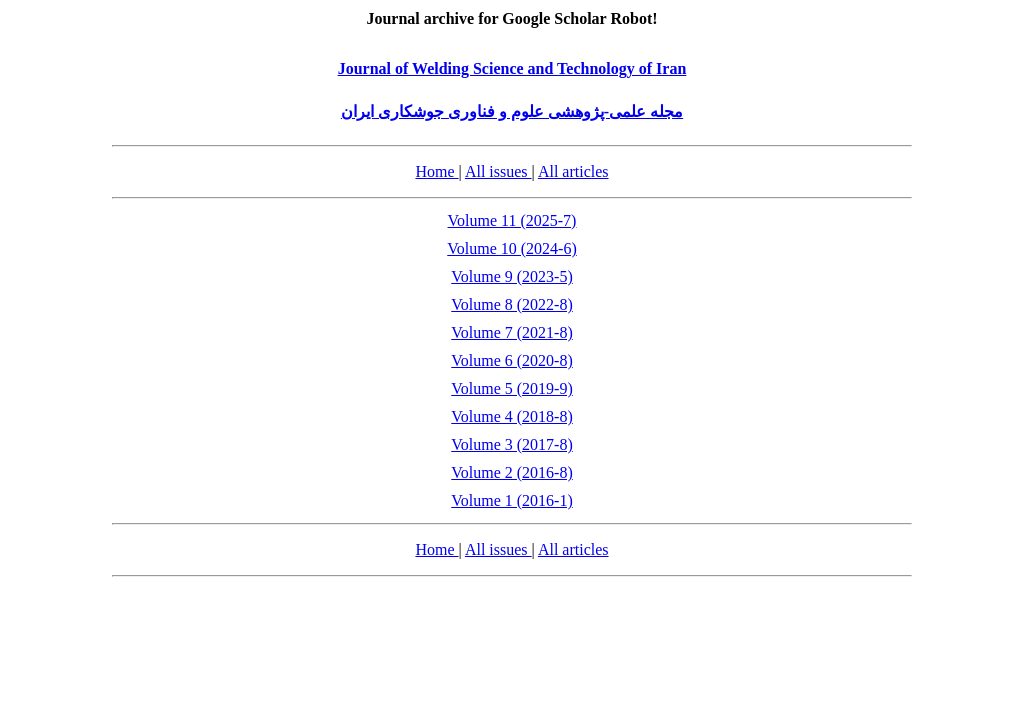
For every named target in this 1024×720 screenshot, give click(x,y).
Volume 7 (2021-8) (511, 332)
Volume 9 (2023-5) (511, 276)
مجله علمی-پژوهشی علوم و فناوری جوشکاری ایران (512, 111)
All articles (573, 171)
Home (436, 171)
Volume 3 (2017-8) (511, 444)
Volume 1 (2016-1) (511, 500)
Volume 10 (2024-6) (511, 248)
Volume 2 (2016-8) (511, 472)
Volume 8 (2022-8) (511, 304)
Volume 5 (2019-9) (511, 388)
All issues (498, 171)
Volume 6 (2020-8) (511, 360)
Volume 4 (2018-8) (511, 416)
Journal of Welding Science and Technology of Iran (512, 68)
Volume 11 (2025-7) (512, 220)
